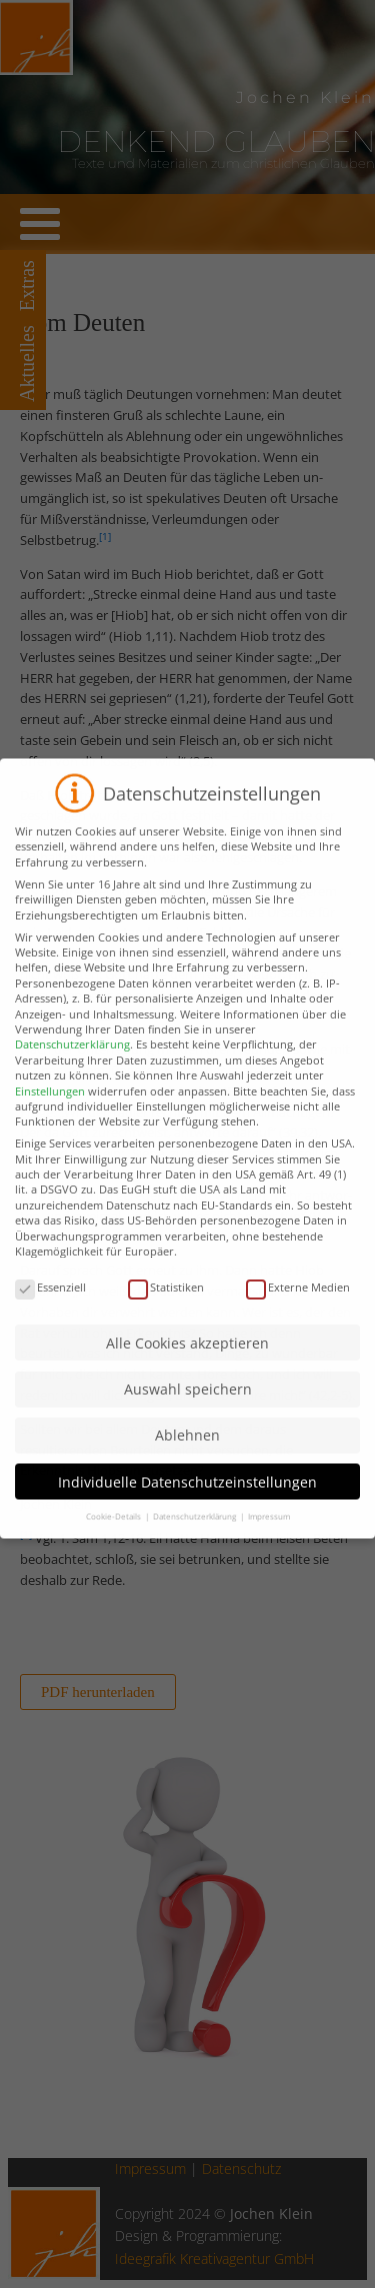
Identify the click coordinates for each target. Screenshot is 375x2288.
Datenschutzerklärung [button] (195, 1530)
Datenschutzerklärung (72, 1058)
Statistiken (166, 1301)
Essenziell (50, 1301)
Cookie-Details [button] (114, 1530)
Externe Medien (298, 1301)
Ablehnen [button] (187, 1449)
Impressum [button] (269, 1530)
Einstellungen (50, 1105)
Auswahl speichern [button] (188, 1403)
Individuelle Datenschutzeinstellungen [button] (187, 1496)
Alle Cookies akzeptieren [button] (187, 1357)
